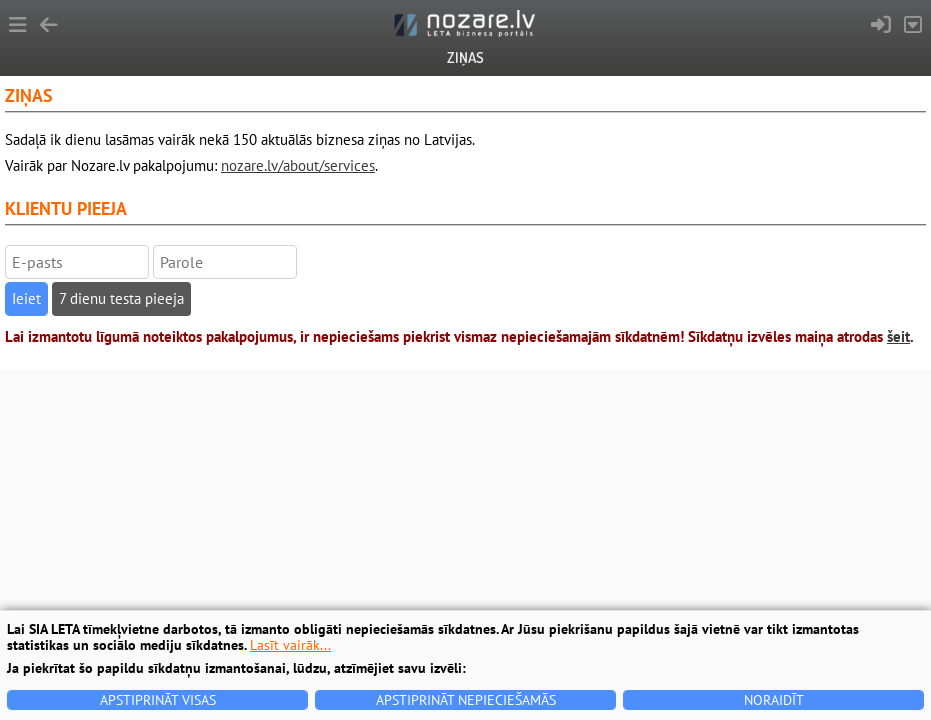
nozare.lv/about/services (298, 165)
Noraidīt (774, 700)
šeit (898, 336)
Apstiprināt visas (158, 700)
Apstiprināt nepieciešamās (466, 700)
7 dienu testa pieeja (121, 298)
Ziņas (465, 57)
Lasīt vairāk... (290, 645)
